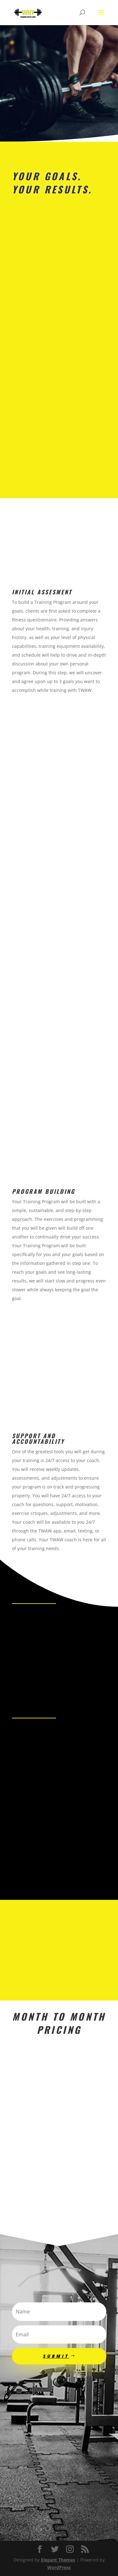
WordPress (59, 2567)
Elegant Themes (58, 2560)
